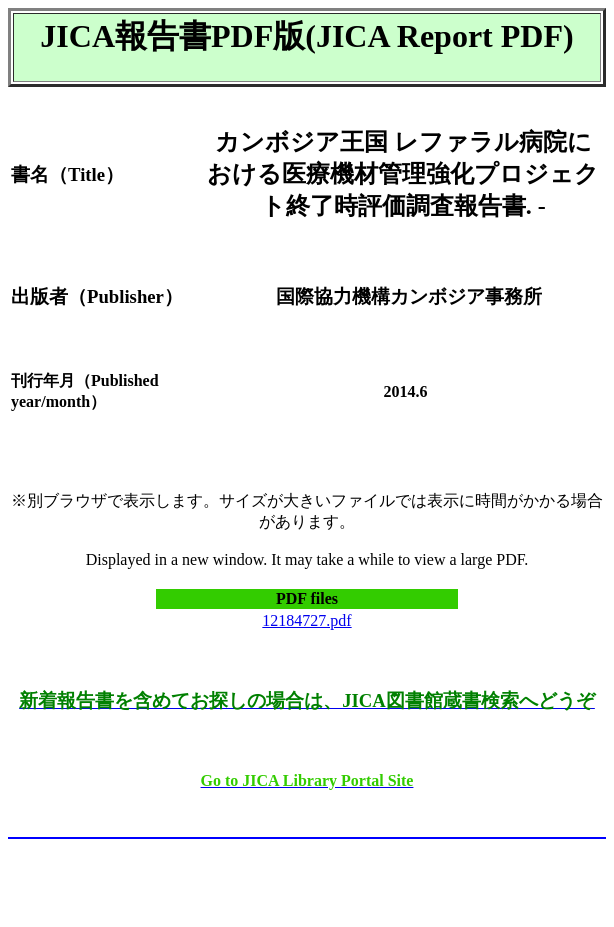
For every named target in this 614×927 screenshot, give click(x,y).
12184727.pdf (306, 620)
